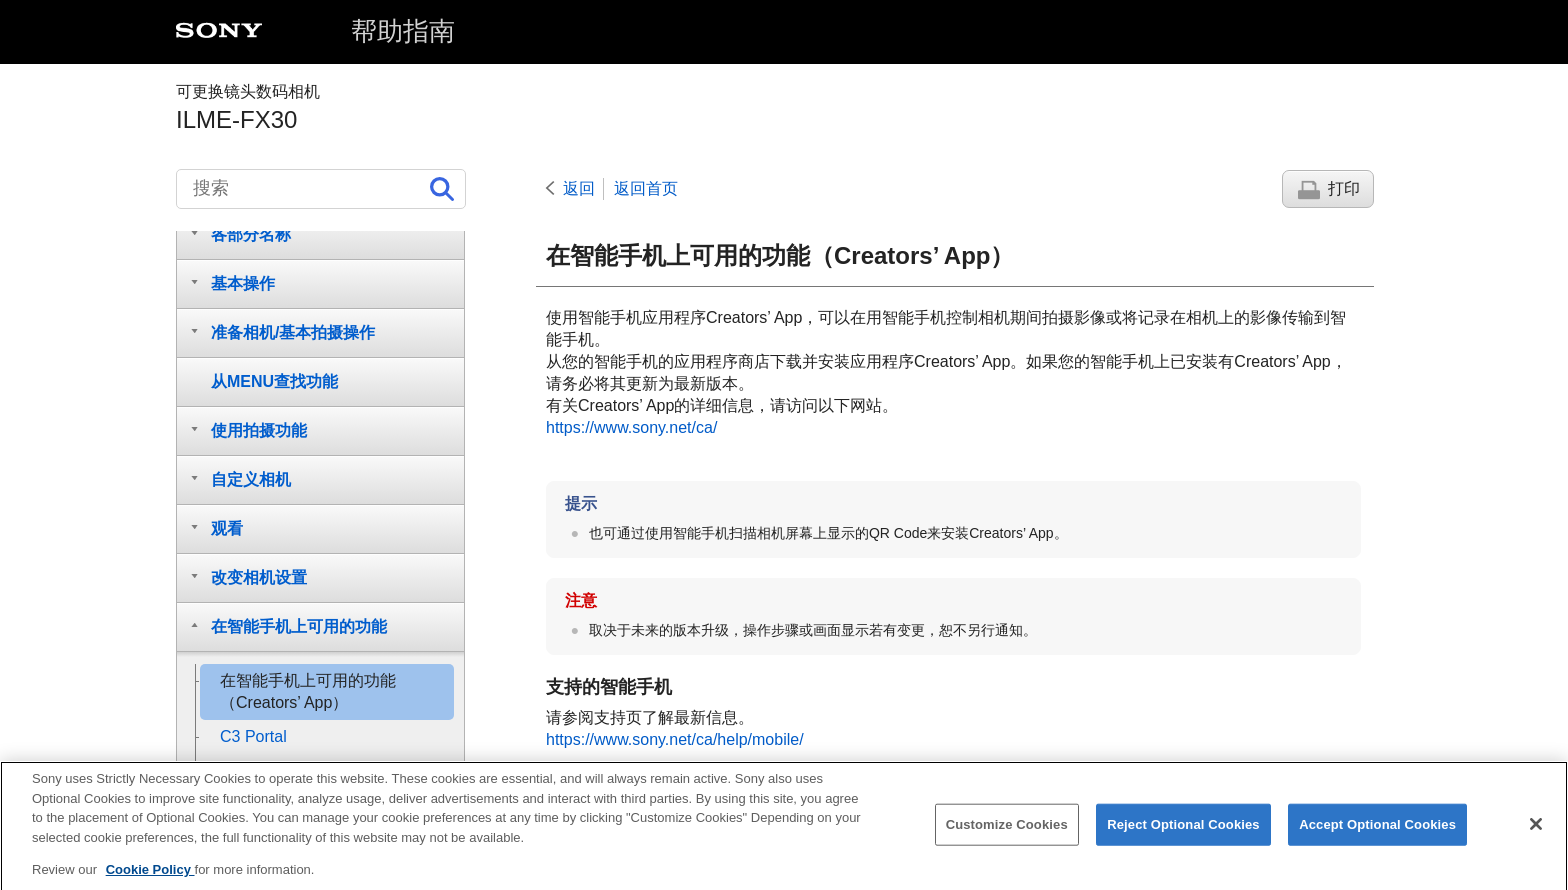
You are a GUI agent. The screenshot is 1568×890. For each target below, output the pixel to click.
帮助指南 (403, 31)
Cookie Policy (150, 881)
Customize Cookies (1007, 836)
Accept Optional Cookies (1377, 836)
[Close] (1536, 836)
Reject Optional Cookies (1183, 836)
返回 (579, 188)
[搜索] (321, 189)
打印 (1344, 188)
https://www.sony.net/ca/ (631, 427)
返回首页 (646, 188)
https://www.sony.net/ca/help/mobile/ (675, 739)
